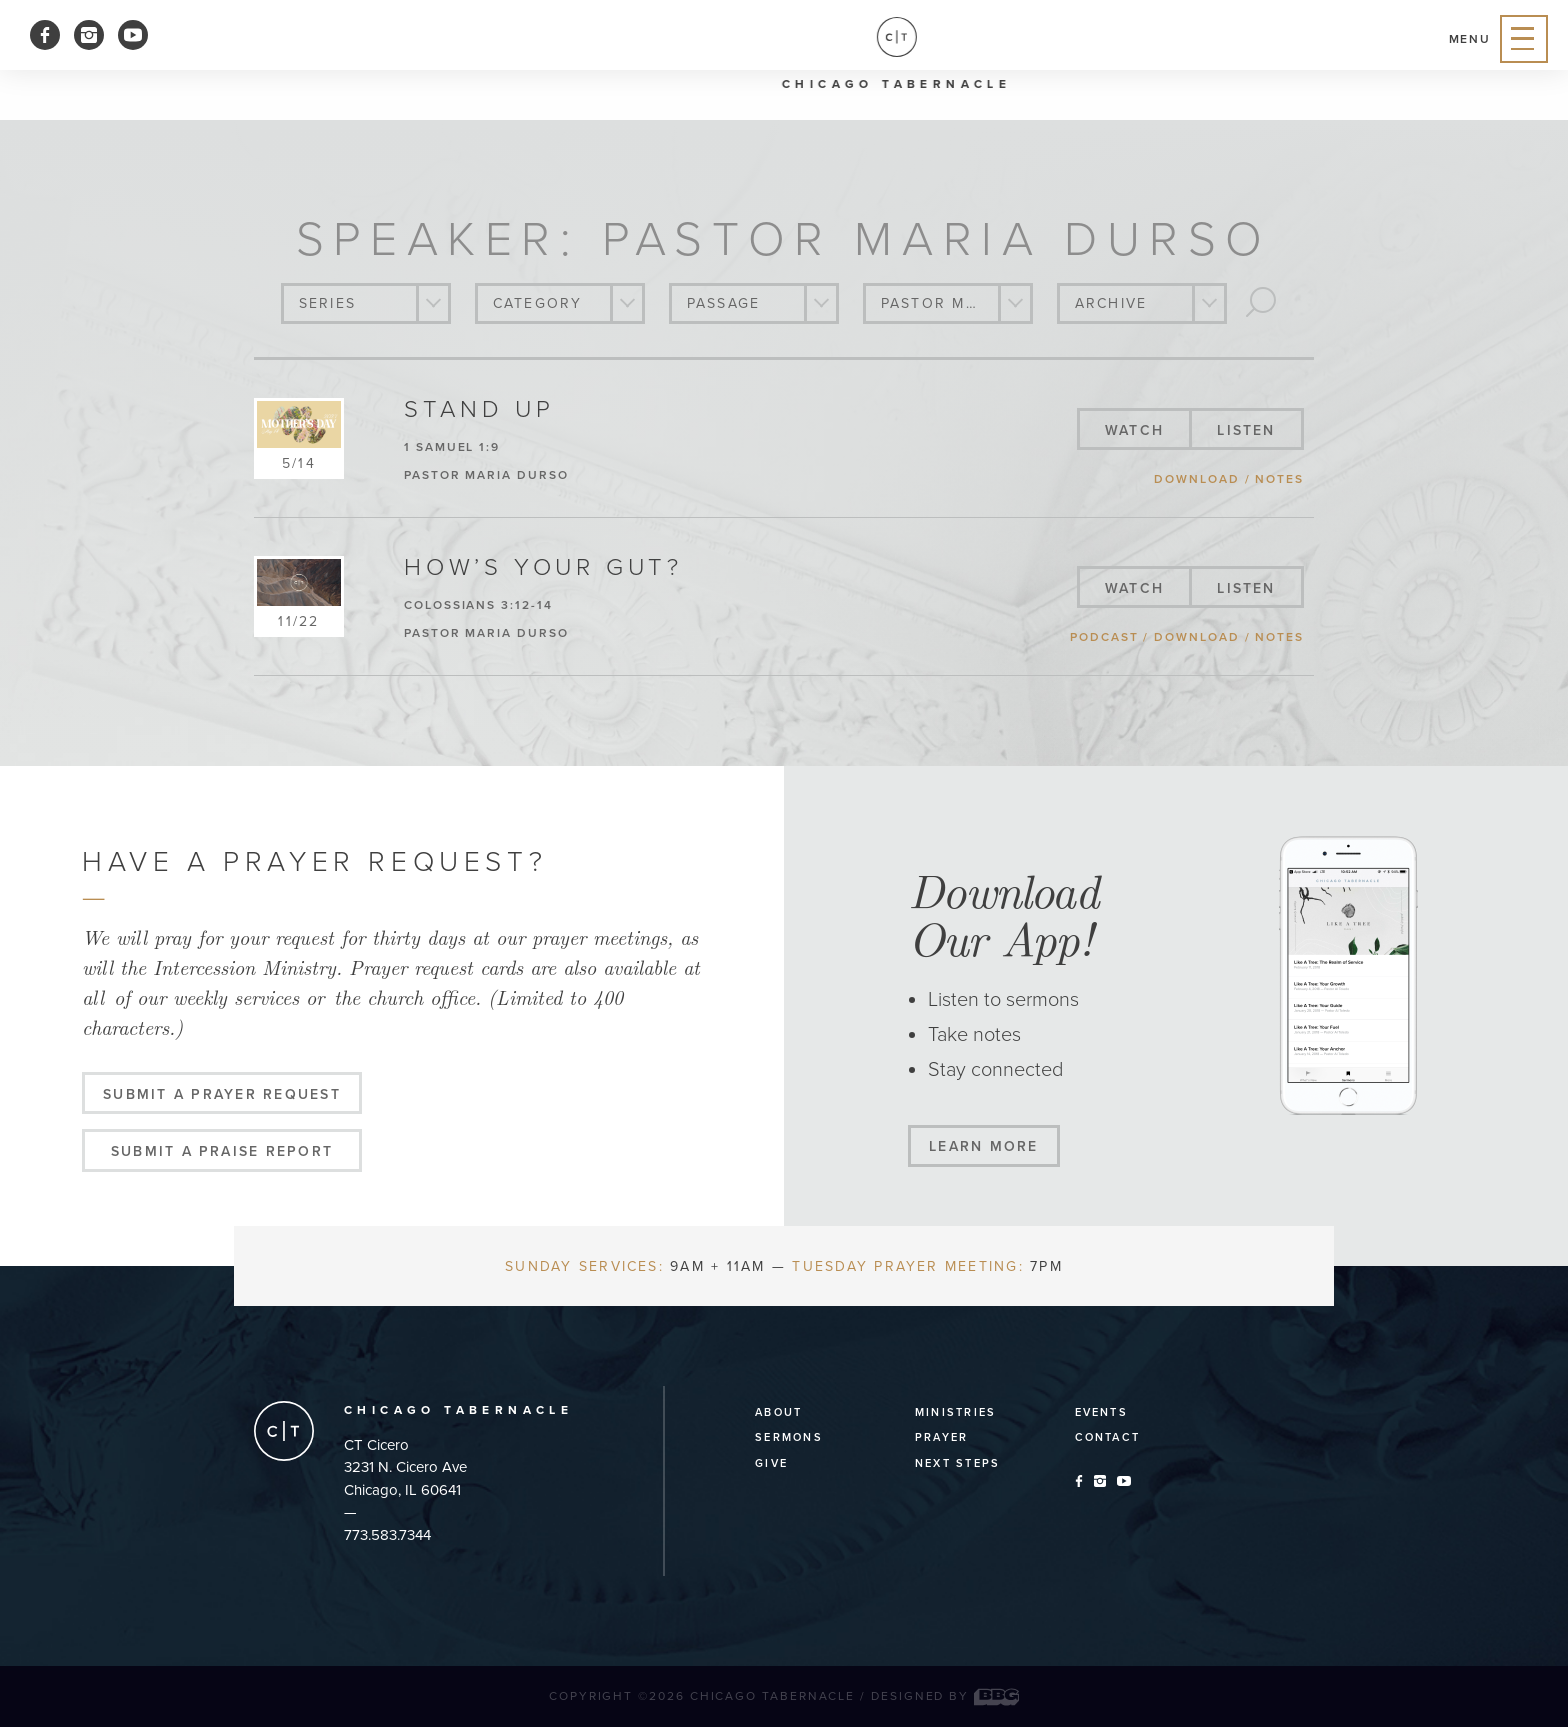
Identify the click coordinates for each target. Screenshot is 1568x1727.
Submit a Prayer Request (222, 1094)
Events (1101, 1412)
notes (1279, 479)
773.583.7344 (387, 1535)
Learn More (983, 1146)
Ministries (955, 1412)
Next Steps (957, 1463)
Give (771, 1463)
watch (1134, 430)
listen (1246, 430)
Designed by (945, 1696)
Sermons (789, 1437)
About (778, 1412)
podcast (1104, 637)
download (1196, 479)
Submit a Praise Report (222, 1151)
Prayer (941, 1437)
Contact (1108, 1437)
